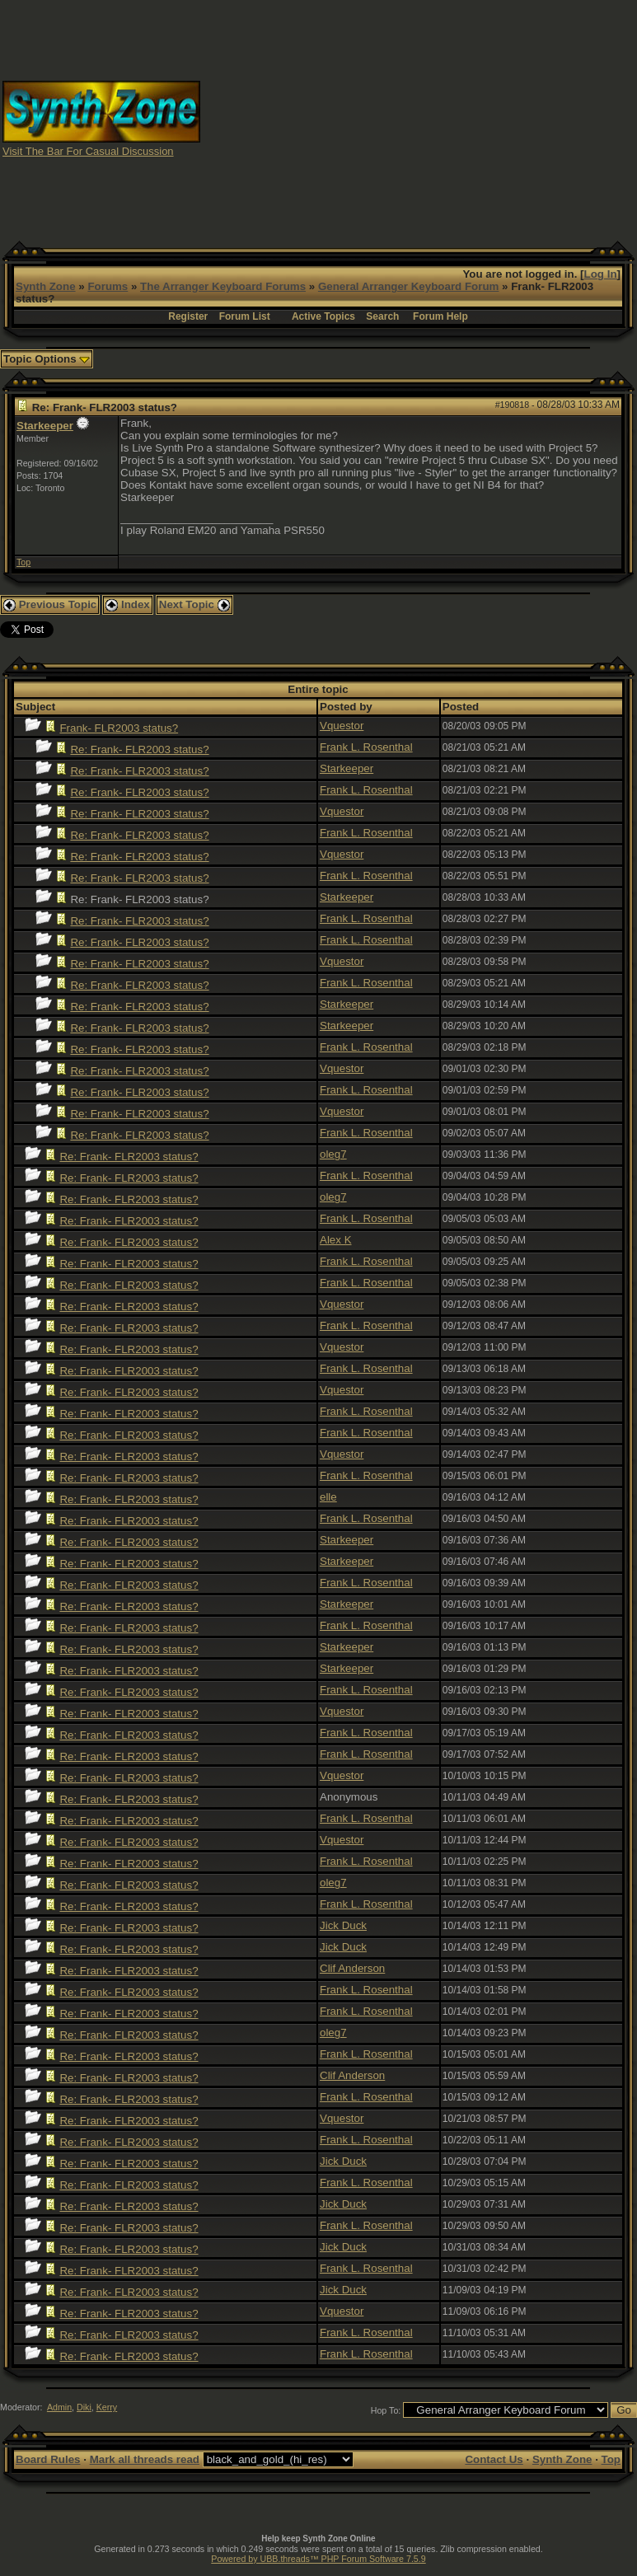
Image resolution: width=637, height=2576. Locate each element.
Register (188, 316)
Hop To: (386, 2410)
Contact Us (493, 2459)
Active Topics (323, 316)
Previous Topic (49, 604)
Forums (107, 286)
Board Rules (48, 2459)
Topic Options (46, 359)
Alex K (336, 1240)
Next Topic (194, 604)
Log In (600, 274)
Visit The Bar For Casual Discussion (88, 151)
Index (127, 604)
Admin (59, 2407)
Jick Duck (343, 1925)
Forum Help (440, 316)
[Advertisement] (419, 117)
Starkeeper (44, 425)
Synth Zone (46, 286)
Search (382, 316)
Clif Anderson (352, 1968)
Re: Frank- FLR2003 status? (139, 749)
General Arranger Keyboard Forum (408, 286)
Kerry (106, 2407)
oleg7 (333, 1154)
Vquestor (341, 725)
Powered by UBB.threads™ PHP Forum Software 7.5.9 (318, 2559)
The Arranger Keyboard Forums (223, 286)
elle (328, 1497)
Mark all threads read (144, 2459)
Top (23, 562)
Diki (84, 2407)
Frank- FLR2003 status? (118, 728)
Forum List (244, 316)
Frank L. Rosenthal (366, 747)
